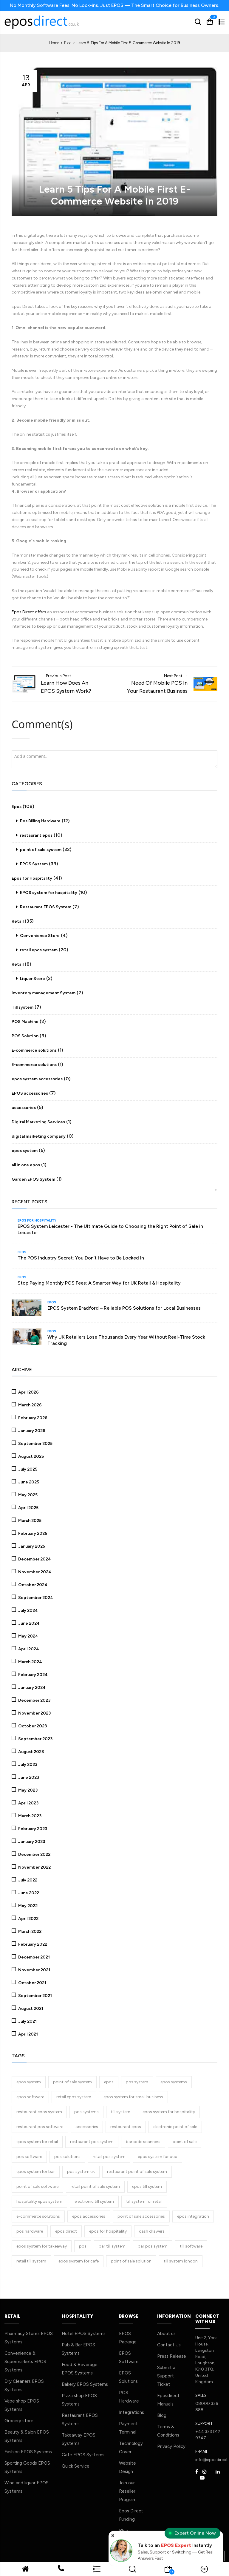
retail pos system (109, 2156)
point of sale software (37, 2185)
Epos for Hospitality (32, 878)
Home (54, 43)
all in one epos (26, 1164)
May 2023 (27, 1789)
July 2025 (27, 1468)
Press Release (171, 2355)
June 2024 (28, 1622)
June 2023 (28, 1776)
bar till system (112, 2245)
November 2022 (34, 1866)
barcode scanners (143, 2141)
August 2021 (30, 2007)
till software (191, 2245)
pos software (29, 2156)
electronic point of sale (175, 2126)
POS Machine (25, 1021)
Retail (18, 921)
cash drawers (152, 2230)
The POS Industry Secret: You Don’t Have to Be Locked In (81, 1257)
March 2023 (29, 1815)
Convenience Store (39, 935)
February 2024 (32, 1674)
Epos (16, 806)
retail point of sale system (95, 2185)
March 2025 (29, 1520)
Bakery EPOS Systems (85, 2383)
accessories (24, 1107)
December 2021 (33, 1956)
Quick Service (75, 2465)
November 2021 (33, 1969)
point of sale (184, 2141)
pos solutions (67, 2156)
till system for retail (144, 2200)
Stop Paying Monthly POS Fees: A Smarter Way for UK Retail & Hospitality (99, 1282)
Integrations (131, 2411)
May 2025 (27, 1494)
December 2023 (33, 1699)
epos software (30, 2096)
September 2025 (34, 1443)
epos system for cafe (78, 2260)
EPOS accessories (30, 1093)
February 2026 (32, 1417)
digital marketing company (39, 1136)
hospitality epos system (39, 2200)
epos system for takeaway (41, 2245)
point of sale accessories (141, 2215)
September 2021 (34, 1995)
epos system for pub (157, 2156)
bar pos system (153, 2245)
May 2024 (27, 1635)
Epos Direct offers (29, 612)
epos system (25, 1150)
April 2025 (27, 1507)
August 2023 (30, 1751)
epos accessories (88, 2215)
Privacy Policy (171, 2445)
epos (109, 2081)
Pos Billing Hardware (40, 820)
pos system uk (81, 2170)
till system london (181, 2260)
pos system (137, 2081)
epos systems (173, 2081)
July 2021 (27, 2020)
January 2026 (31, 1430)
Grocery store (18, 2420)
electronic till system (94, 2200)
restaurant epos (35, 835)
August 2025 (30, 1455)
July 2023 (27, 1764)
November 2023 (34, 1712)
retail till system (31, 2260)
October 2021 (31, 1982)
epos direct (66, 2230)
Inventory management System (43, 992)
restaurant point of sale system (137, 2170)
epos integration (193, 2215)
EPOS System (33, 863)
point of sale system (40, 849)
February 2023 (32, 1828)
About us (166, 2333)
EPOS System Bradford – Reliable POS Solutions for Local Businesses (124, 1308)
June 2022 (28, 1892)
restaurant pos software (39, 2126)
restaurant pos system (92, 2141)
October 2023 (32, 1725)
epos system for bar (35, 2170)
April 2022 (27, 1918)
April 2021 (27, 2033)
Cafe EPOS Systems (83, 2454)
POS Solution (25, 1035)
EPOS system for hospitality (48, 892)
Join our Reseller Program (128, 2491)
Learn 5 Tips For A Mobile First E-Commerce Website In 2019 (114, 194)
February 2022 (32, 1943)
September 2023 (34, 1738)
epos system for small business (133, 2096)
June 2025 (28, 1481)
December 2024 (34, 1558)
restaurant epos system (39, 2111)
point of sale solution (131, 2260)
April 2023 (27, 1802)
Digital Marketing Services (38, 1121)
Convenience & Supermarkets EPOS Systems (25, 2361)
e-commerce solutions (38, 2215)
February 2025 (32, 1532)
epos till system (147, 2185)
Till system (22, 1007)
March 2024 (29, 1661)
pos (82, 2245)
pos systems (86, 2111)
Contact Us (169, 2344)
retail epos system (38, 949)
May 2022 (27, 1905)
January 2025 (31, 1545)
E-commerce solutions (34, 1050)
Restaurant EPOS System (45, 906)
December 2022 (33, 1853)
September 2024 (35, 1597)
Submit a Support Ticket (166, 2375)
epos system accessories (37, 1078)
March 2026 (29, 1404)
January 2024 (31, 1686)
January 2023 (31, 1841)
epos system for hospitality (169, 2111)
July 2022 (27, 1879)
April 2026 (28, 1391)
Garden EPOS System (33, 1179)
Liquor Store (32, 978)
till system (120, 2111)
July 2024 (27, 1609)
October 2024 (32, 1584)
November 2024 (34, 1571)
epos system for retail (37, 2141)
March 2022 (29, 1930)
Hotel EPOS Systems (84, 2333)
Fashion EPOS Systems (28, 2451)
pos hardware (29, 2230)
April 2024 (28, 1648)
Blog (68, 43)
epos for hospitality (108, 2230)
